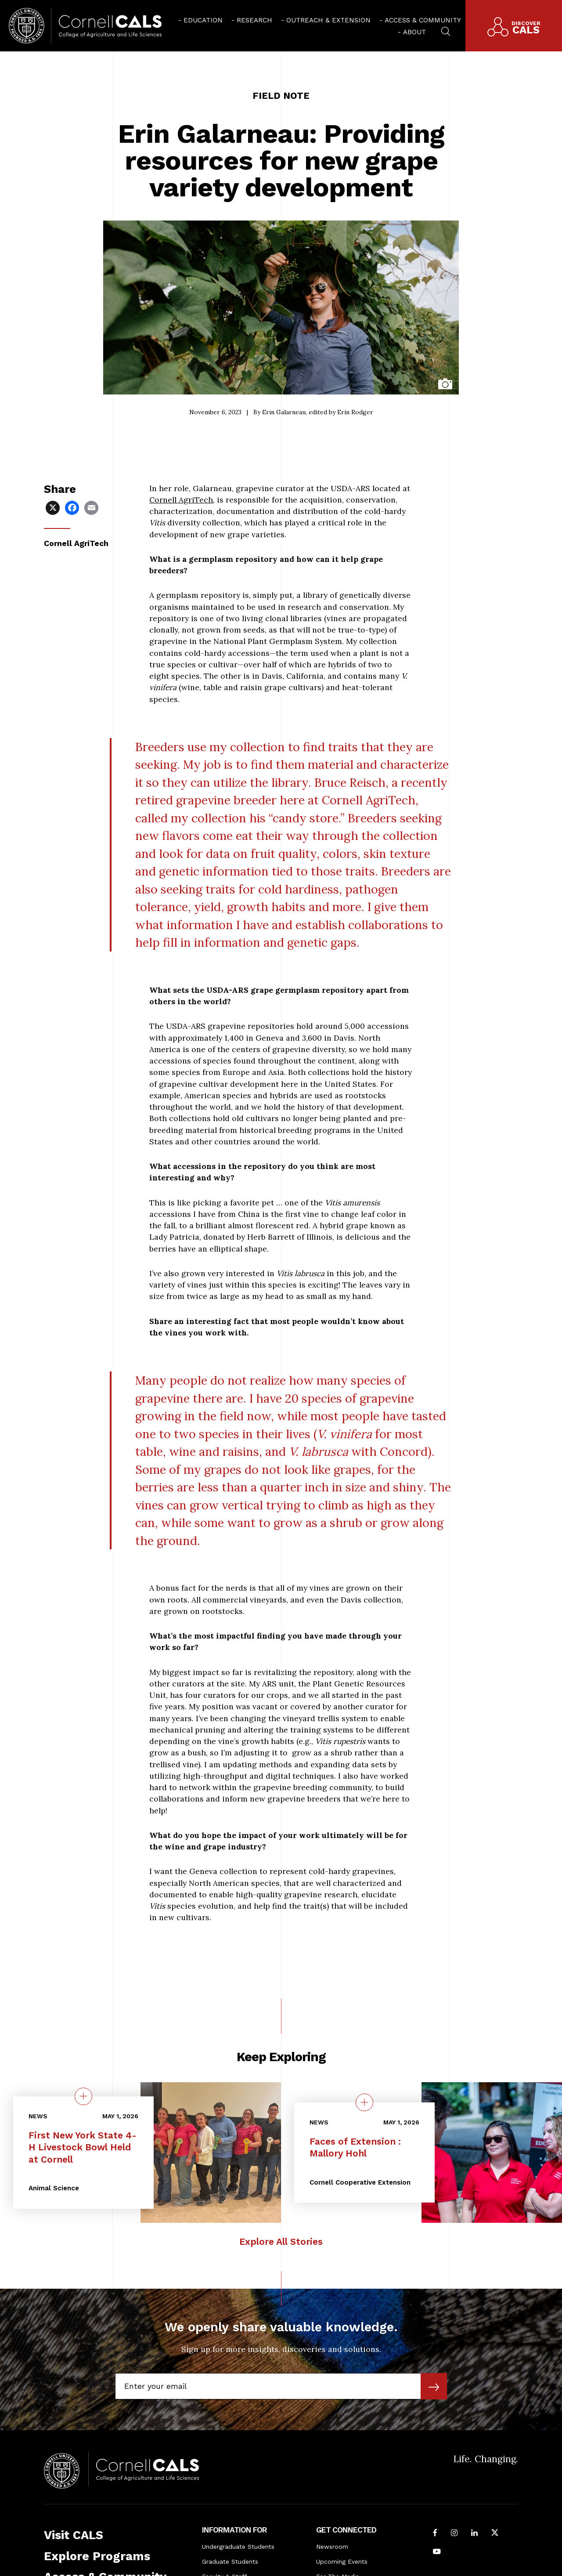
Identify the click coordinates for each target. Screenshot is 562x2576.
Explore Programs (97, 2556)
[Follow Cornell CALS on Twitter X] (494, 2533)
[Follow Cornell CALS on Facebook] (435, 2533)
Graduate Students (230, 2561)
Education (203, 20)
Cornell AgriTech (181, 500)
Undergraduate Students (238, 2546)
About (414, 32)
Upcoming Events (341, 2561)
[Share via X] (53, 507)
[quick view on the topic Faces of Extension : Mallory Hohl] (364, 2102)
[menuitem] (200, 19)
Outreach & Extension (328, 20)
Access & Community (423, 20)
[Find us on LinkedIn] (474, 2533)
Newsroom (332, 2546)
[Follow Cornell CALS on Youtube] (437, 2552)
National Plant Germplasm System (277, 641)
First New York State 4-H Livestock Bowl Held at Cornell (83, 2147)
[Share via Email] (92, 507)
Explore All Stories (281, 2241)
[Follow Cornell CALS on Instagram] (454, 2533)
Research (254, 20)
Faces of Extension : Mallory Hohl (355, 2147)
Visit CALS (73, 2535)
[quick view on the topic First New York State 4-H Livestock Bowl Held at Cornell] (83, 2096)
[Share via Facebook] (73, 507)
